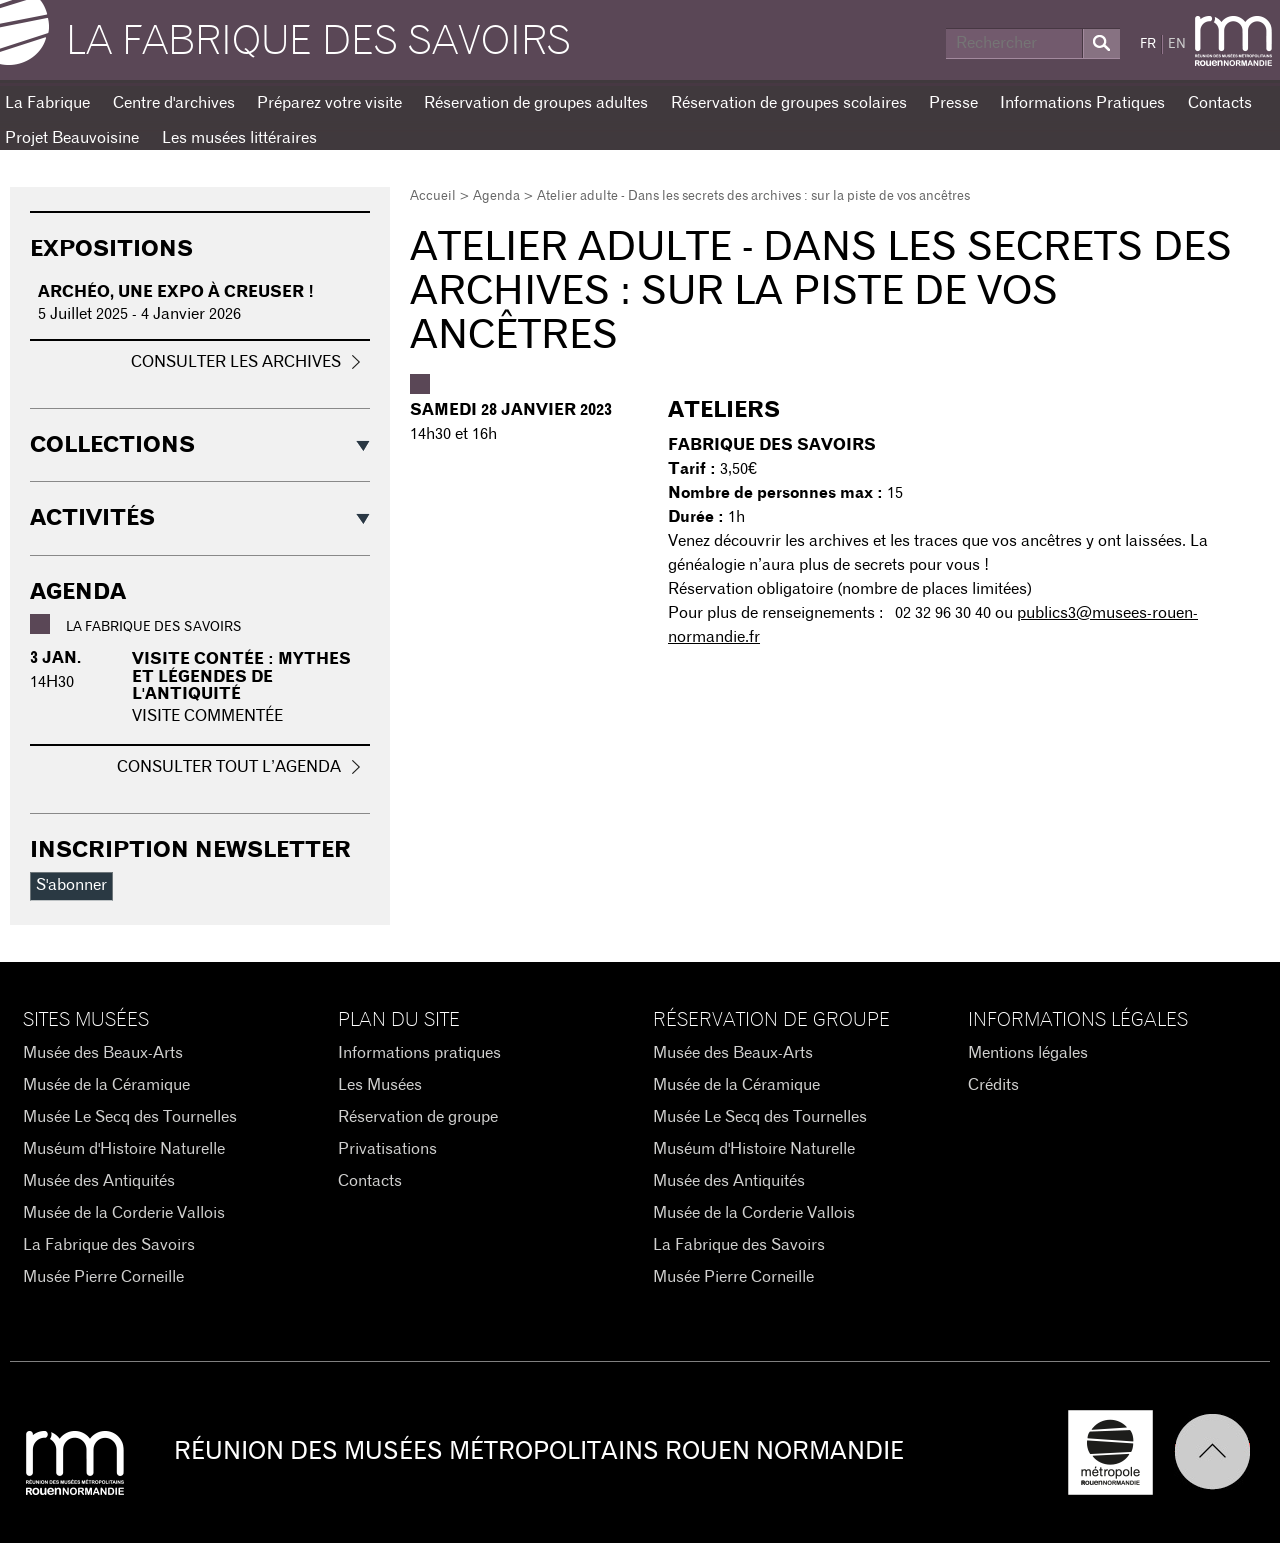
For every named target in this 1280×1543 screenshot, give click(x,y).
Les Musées (380, 1085)
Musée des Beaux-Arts (103, 1053)
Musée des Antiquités (99, 1181)
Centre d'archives (174, 103)
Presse (953, 103)
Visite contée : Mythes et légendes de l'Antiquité (241, 676)
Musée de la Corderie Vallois (124, 1213)
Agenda (496, 196)
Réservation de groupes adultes (536, 103)
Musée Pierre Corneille (103, 1277)
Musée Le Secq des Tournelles (130, 1117)
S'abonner (71, 885)
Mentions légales (1028, 1053)
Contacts (1220, 103)
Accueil (433, 196)
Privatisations (387, 1149)
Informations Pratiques (1082, 103)
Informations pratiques (419, 1053)
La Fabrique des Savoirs (109, 1245)
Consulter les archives (236, 362)
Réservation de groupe (418, 1117)
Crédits (993, 1085)
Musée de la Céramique (106, 1085)
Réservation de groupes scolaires (789, 103)
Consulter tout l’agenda (229, 767)
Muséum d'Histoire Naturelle (124, 1149)
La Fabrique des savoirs (318, 42)
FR (1148, 44)
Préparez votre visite (329, 103)
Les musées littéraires (239, 138)
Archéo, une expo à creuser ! (176, 292)
